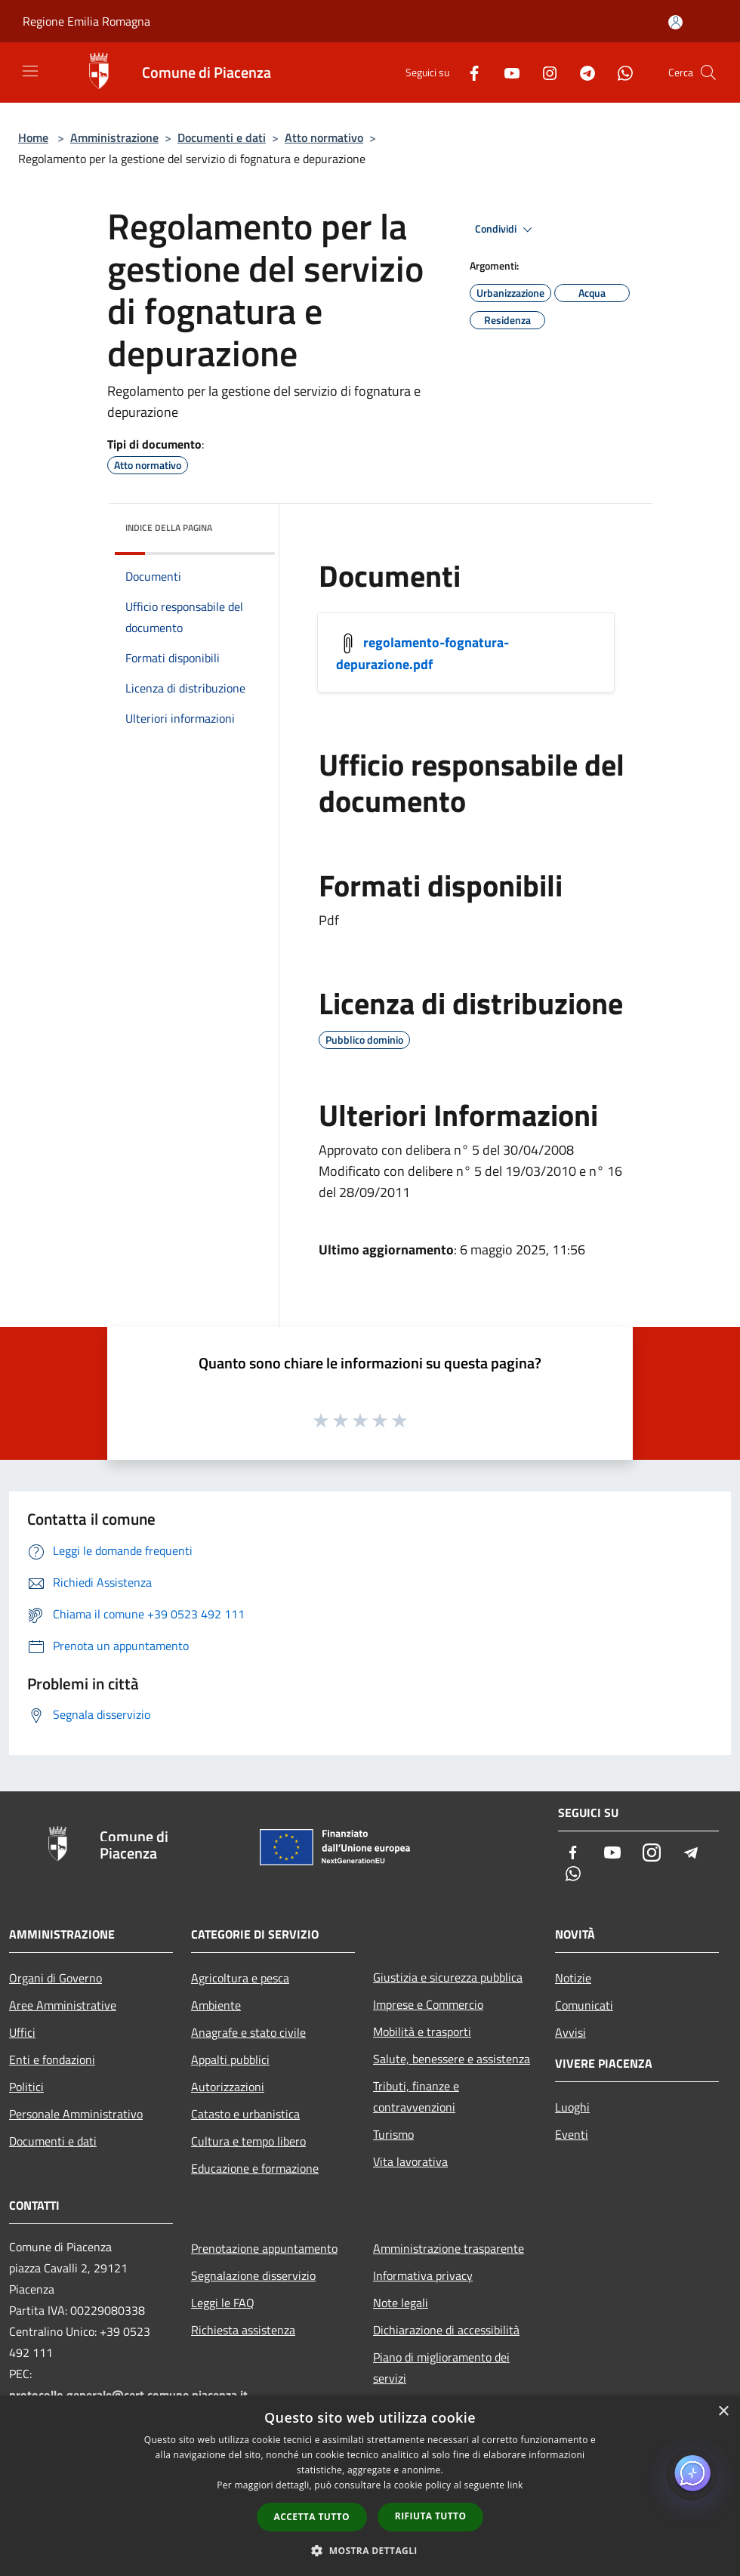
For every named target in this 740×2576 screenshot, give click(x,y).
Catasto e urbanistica (245, 2114)
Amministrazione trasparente (448, 2248)
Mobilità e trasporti (422, 2031)
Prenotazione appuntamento (264, 2248)
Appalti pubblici (230, 2059)
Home (33, 137)
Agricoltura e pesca (240, 1978)
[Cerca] (708, 72)
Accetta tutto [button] (312, 2516)
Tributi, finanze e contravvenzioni (416, 2096)
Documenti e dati (221, 137)
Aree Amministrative (62, 2005)
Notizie (573, 1978)
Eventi (571, 2134)
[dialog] (370, 2486)
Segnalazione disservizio (253, 2275)
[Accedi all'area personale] (675, 22)
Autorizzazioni (227, 2087)
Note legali (400, 2303)
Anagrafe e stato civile (248, 2032)
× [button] (723, 2411)
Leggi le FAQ (222, 2303)
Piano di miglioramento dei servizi (441, 2367)
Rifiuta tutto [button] (431, 2516)
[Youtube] (506, 72)
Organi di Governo (55, 1978)
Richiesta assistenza (243, 2330)
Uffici (22, 2032)
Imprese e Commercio (428, 2004)
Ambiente (216, 2005)
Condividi (506, 230)
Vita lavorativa (410, 2161)
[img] (243, 524)
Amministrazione (114, 137)
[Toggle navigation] (30, 71)
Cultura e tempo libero (248, 2141)
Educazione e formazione (255, 2168)
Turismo (393, 2134)
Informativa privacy (423, 2275)
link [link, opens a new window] (515, 2485)
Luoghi (572, 2107)
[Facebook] (468, 72)
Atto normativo (324, 137)
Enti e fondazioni (52, 2059)
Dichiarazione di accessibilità (446, 2330)
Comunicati (584, 2005)
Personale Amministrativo (76, 2114)
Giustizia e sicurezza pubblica (448, 1977)
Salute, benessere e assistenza (451, 2059)
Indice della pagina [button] (168, 527)
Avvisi (570, 2032)
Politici (26, 2087)
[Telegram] (581, 72)
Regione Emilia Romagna (86, 21)
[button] (370, 2550)
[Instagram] (544, 72)
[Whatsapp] (619, 72)
